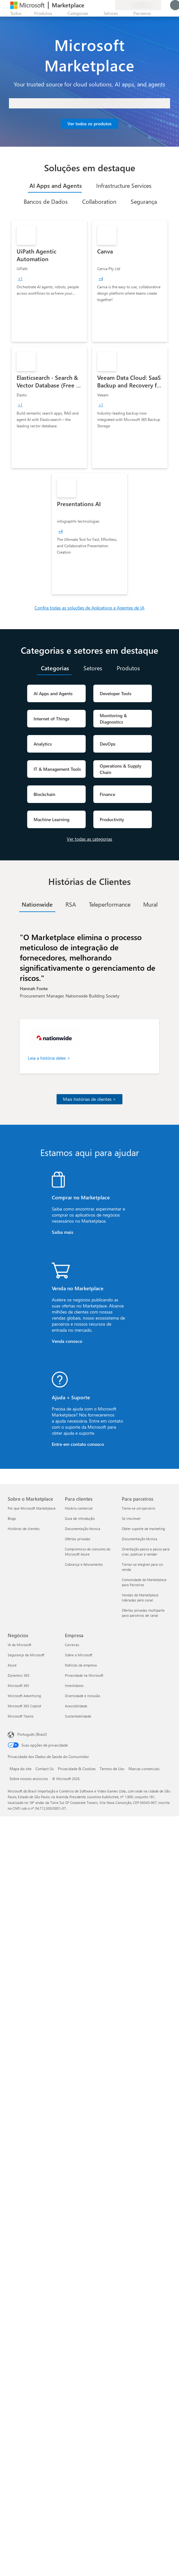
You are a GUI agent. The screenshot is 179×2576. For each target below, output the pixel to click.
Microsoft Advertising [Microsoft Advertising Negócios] (24, 1695)
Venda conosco (67, 1341)
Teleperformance (109, 904)
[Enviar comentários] (87, 5)
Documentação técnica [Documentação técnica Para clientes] (82, 1528)
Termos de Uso (112, 1768)
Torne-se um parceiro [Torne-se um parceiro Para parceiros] (138, 1508)
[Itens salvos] (102, 5)
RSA (71, 904)
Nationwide (37, 904)
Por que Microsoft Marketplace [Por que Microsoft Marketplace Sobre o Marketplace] (32, 1508)
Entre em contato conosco (78, 1444)
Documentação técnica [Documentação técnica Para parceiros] (139, 1538)
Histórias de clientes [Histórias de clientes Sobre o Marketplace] (24, 1528)
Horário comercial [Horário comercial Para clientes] (79, 1508)
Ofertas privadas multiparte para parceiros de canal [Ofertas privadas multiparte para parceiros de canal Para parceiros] (143, 1613)
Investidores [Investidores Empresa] (74, 1685)
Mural (150, 904)
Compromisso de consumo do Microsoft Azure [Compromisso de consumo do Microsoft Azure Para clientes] (87, 1552)
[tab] (54, 186)
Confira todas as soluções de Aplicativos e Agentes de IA (89, 608)
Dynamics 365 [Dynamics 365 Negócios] (18, 1675)
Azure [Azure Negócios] (12, 1665)
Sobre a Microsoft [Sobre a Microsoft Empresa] (78, 1654)
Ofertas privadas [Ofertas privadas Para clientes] (77, 1538)
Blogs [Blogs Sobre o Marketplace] (12, 1518)
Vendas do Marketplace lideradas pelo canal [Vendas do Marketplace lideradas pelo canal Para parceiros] (140, 1597)
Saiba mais (62, 1232)
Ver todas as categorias (89, 839)
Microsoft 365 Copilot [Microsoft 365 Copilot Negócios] (24, 1706)
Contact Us (44, 1768)
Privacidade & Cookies (77, 1768)
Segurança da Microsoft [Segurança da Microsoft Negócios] (26, 1654)
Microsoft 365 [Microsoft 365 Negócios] (18, 1685)
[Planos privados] (110, 5)
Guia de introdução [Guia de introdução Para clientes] (80, 1518)
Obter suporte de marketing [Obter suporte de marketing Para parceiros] (143, 1528)
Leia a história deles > (49, 1058)
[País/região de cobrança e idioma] (138, 5)
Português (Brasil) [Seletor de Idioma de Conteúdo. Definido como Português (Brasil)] (32, 1734)
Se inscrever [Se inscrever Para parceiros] (131, 1518)
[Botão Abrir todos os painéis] (14, 13)
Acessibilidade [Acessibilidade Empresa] (76, 1706)
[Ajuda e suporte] (94, 5)
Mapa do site (20, 1768)
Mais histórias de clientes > (89, 1099)
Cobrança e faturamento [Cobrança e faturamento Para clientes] (84, 1564)
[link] (49, 281)
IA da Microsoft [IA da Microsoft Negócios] (19, 1644)
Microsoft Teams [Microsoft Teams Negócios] (21, 1716)
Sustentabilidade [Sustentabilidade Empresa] (78, 1716)
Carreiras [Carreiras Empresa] (72, 1644)
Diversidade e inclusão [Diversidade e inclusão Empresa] (82, 1695)
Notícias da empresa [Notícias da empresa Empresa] (81, 1665)
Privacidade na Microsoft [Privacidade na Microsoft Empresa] (84, 1675)
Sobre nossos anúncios (29, 1778)
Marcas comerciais (144, 1768)
